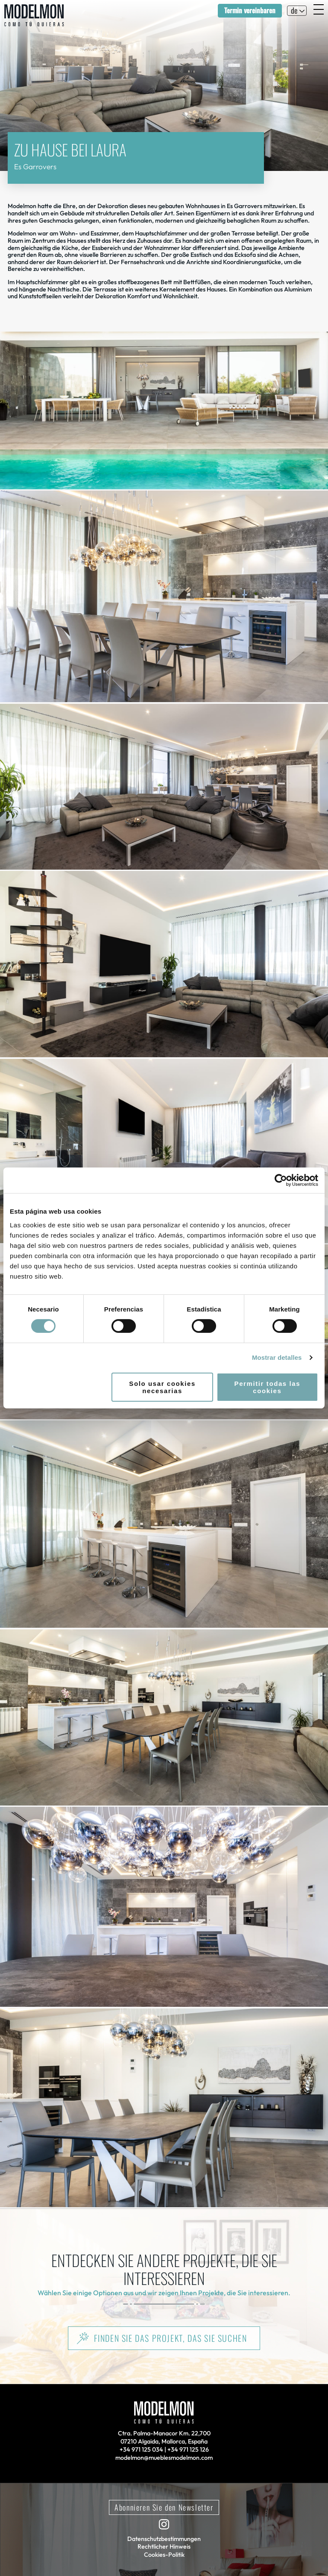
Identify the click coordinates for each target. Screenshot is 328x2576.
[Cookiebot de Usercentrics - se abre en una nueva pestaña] (280, 1180)
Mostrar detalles (277, 1357)
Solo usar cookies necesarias (162, 1387)
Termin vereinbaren (249, 10)
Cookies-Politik (164, 2554)
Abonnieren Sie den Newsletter (163, 2507)
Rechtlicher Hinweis (164, 2546)
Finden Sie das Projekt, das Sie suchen (170, 2338)
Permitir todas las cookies (267, 1387)
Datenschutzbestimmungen (164, 2539)
